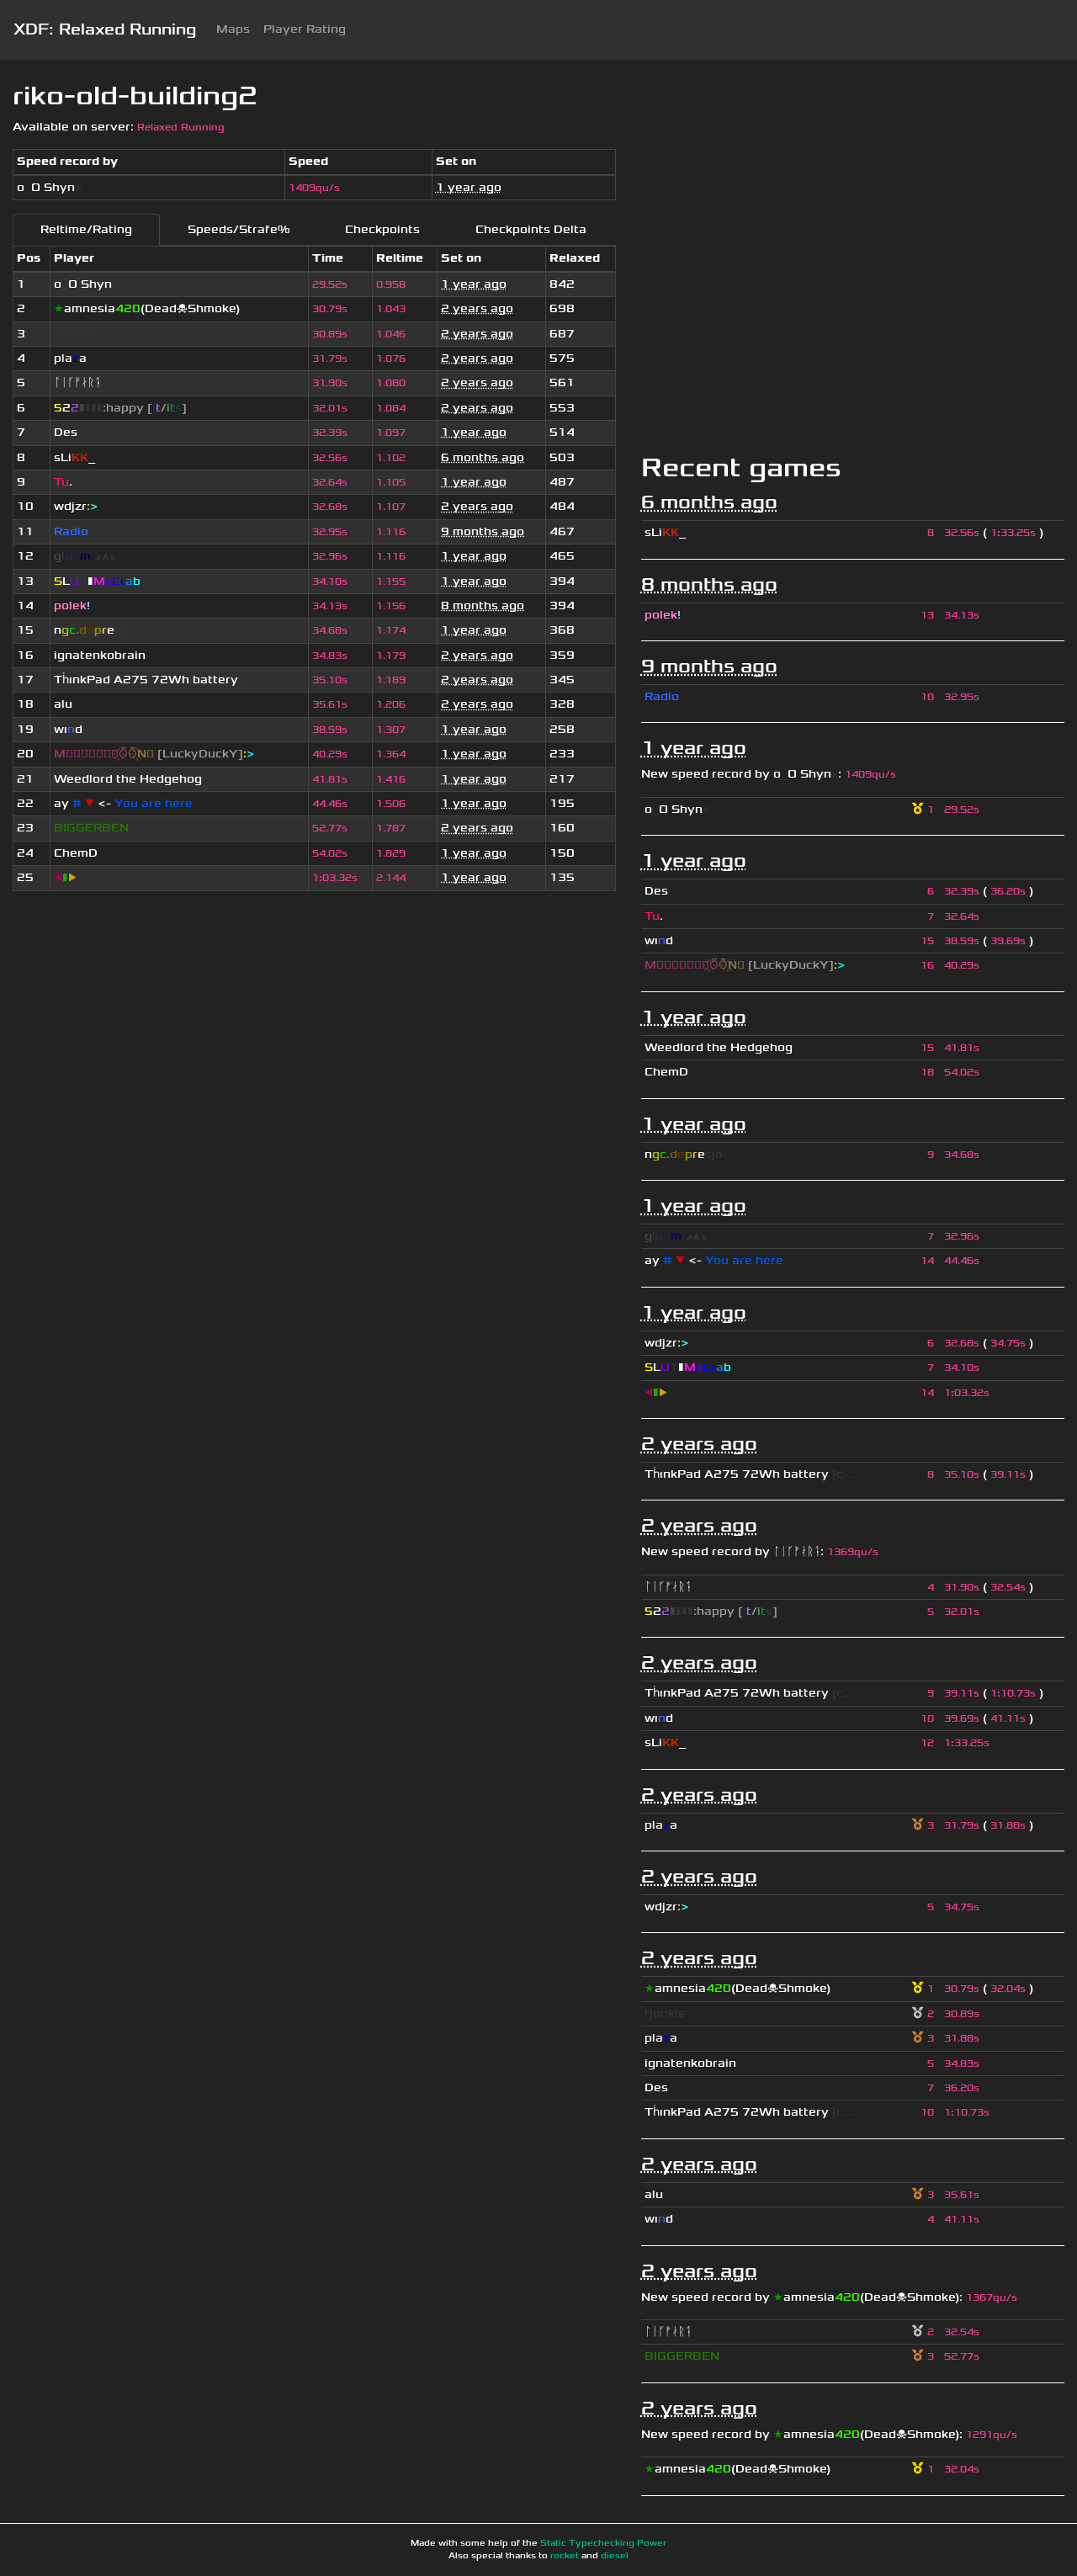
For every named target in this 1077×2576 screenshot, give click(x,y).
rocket (564, 2556)
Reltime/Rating (86, 229)
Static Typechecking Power (603, 2543)
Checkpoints (382, 229)
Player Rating (304, 29)
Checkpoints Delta (530, 229)
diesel (615, 2556)
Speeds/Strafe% (238, 229)
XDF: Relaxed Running (104, 29)
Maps (233, 29)
